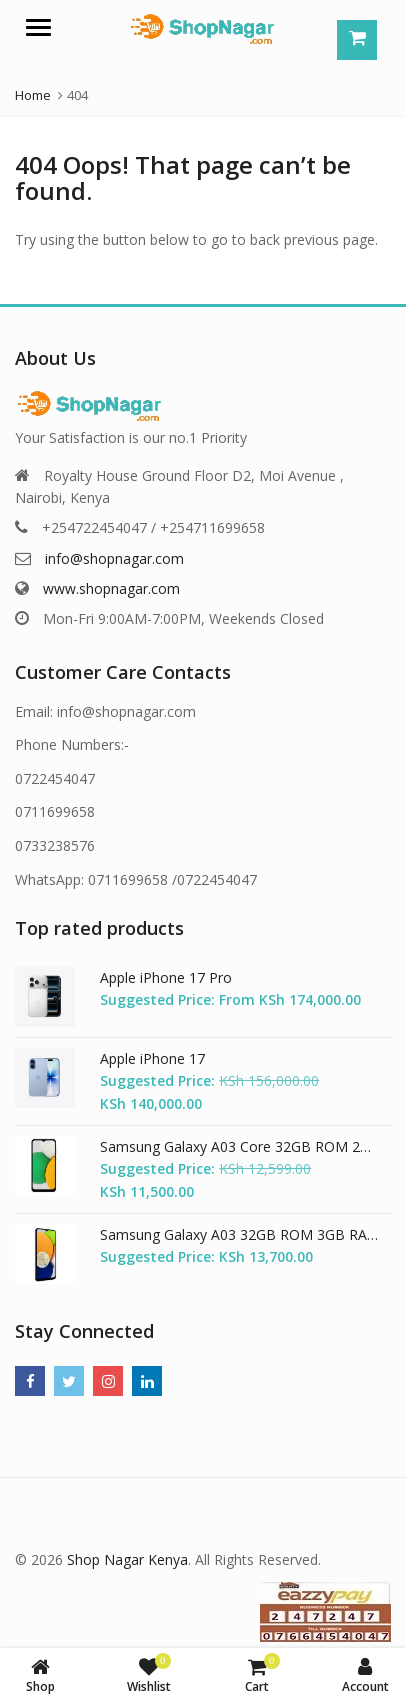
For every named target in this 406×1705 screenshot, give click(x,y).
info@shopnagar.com (114, 558)
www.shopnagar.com (111, 588)
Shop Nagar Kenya (127, 1559)
